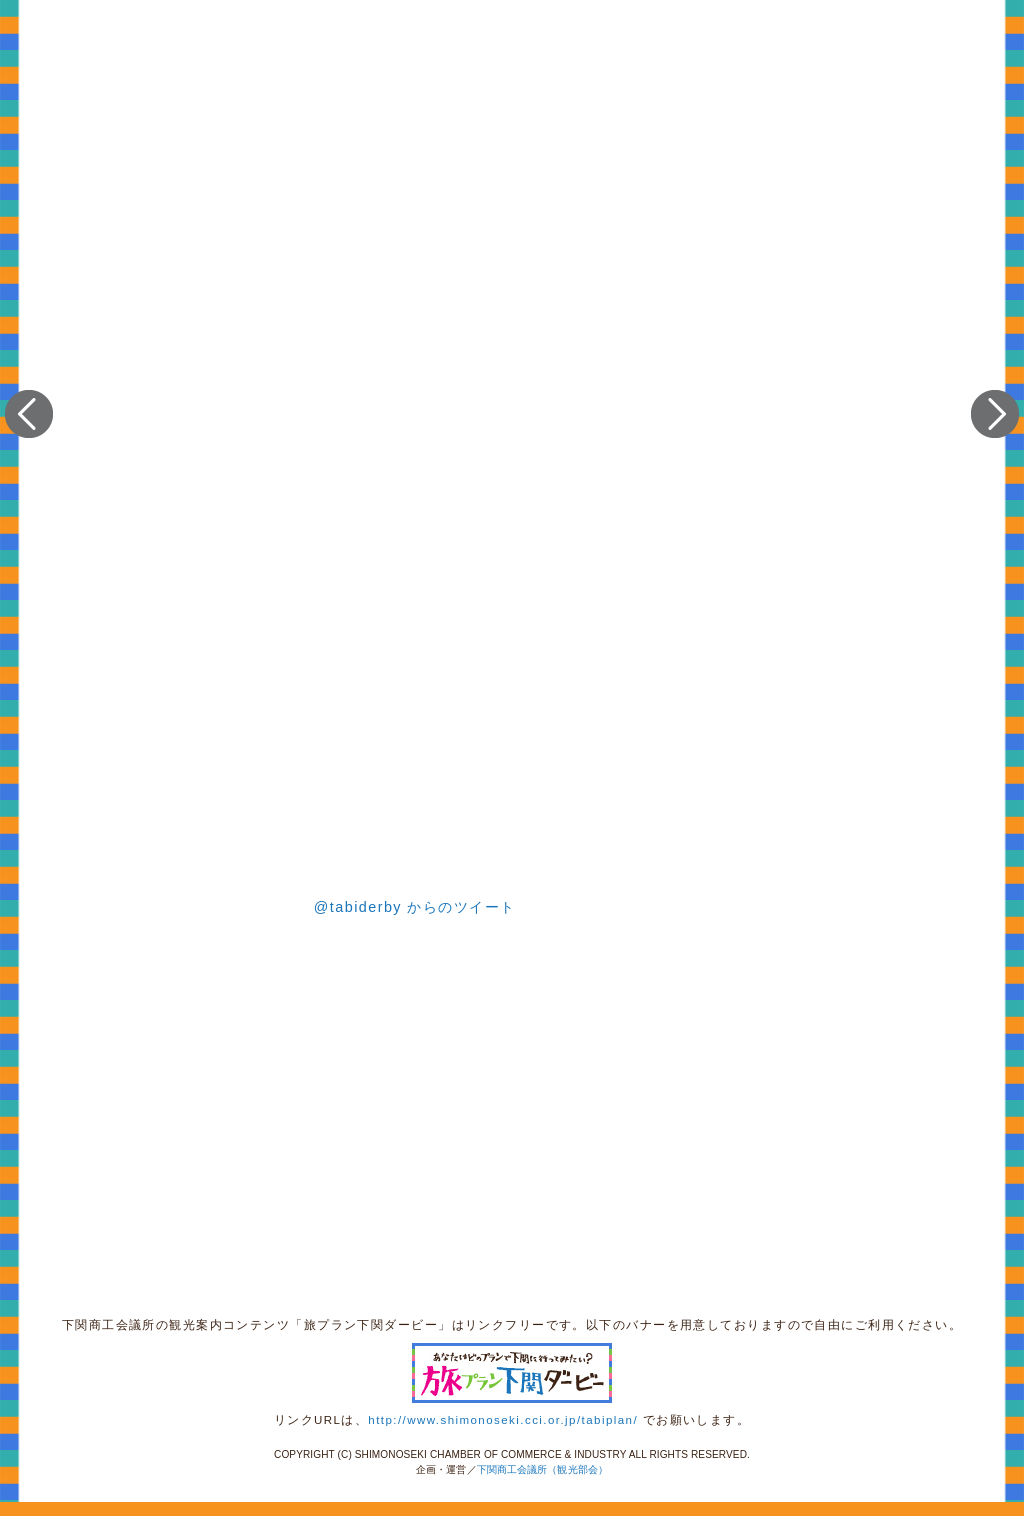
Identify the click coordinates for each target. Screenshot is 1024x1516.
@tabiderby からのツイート (415, 907)
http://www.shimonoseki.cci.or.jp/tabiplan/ (503, 1420)
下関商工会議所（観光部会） (542, 1469)
